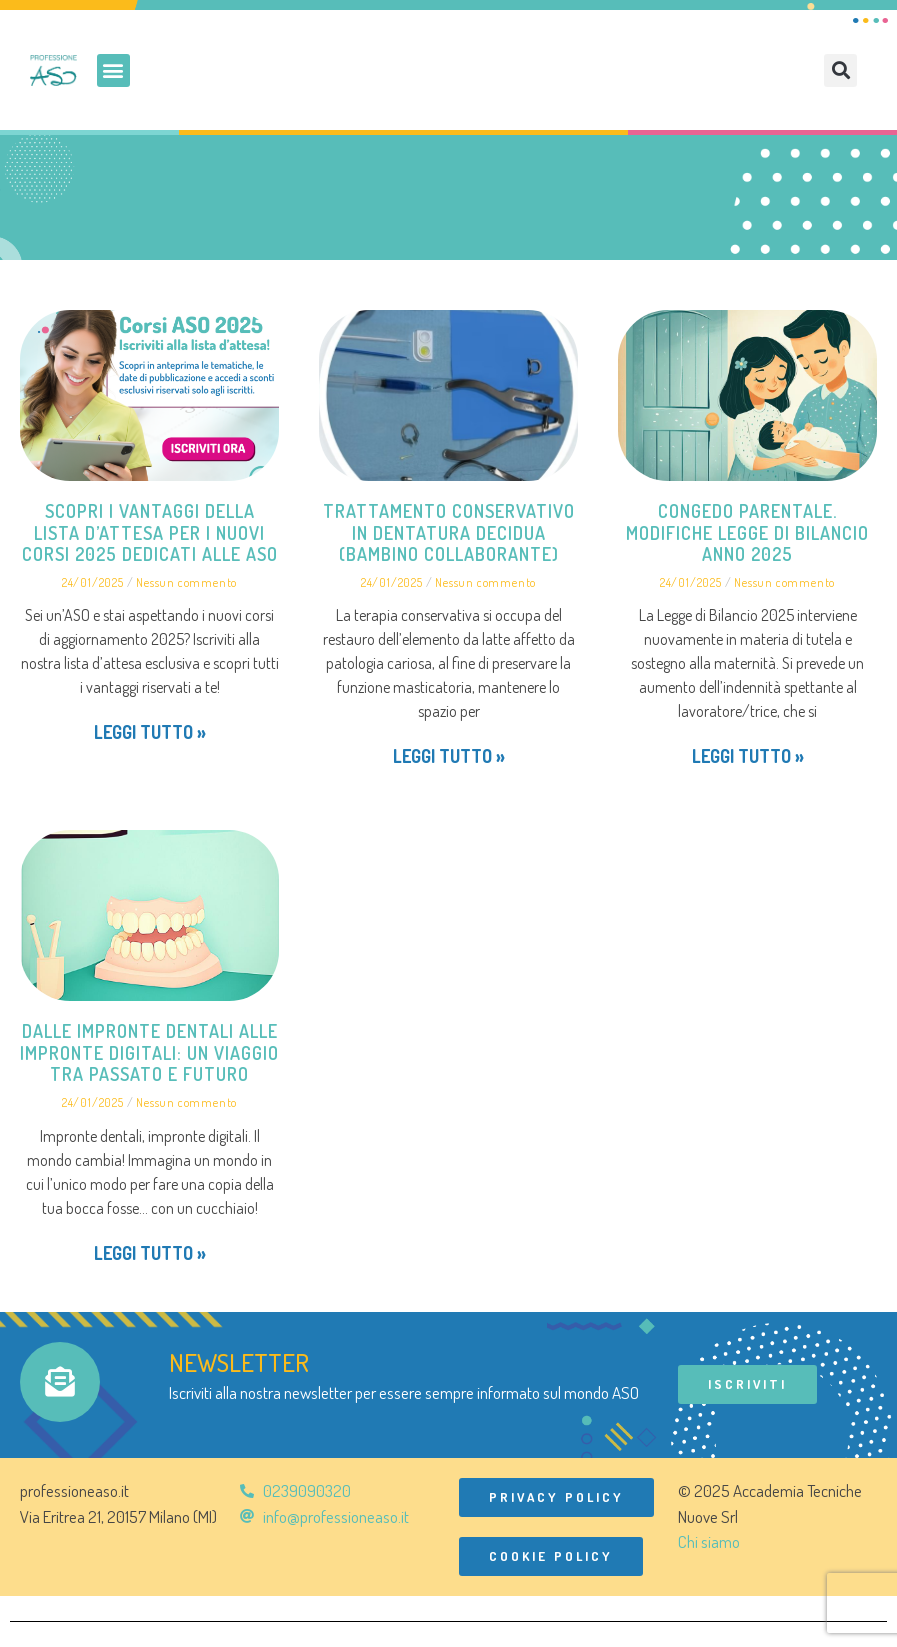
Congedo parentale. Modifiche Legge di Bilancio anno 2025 (747, 532)
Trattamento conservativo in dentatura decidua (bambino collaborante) (449, 532)
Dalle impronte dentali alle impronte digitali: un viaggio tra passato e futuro (149, 1052)
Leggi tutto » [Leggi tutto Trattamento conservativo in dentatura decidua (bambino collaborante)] (449, 756)
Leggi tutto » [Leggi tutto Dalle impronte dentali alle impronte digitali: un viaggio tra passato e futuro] (150, 1253)
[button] (113, 70)
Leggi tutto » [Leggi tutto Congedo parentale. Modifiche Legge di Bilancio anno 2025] (748, 756)
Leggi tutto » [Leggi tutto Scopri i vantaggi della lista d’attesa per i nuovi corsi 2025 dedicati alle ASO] (150, 732)
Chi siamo (709, 1541)
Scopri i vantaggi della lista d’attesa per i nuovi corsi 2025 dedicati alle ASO (150, 532)
